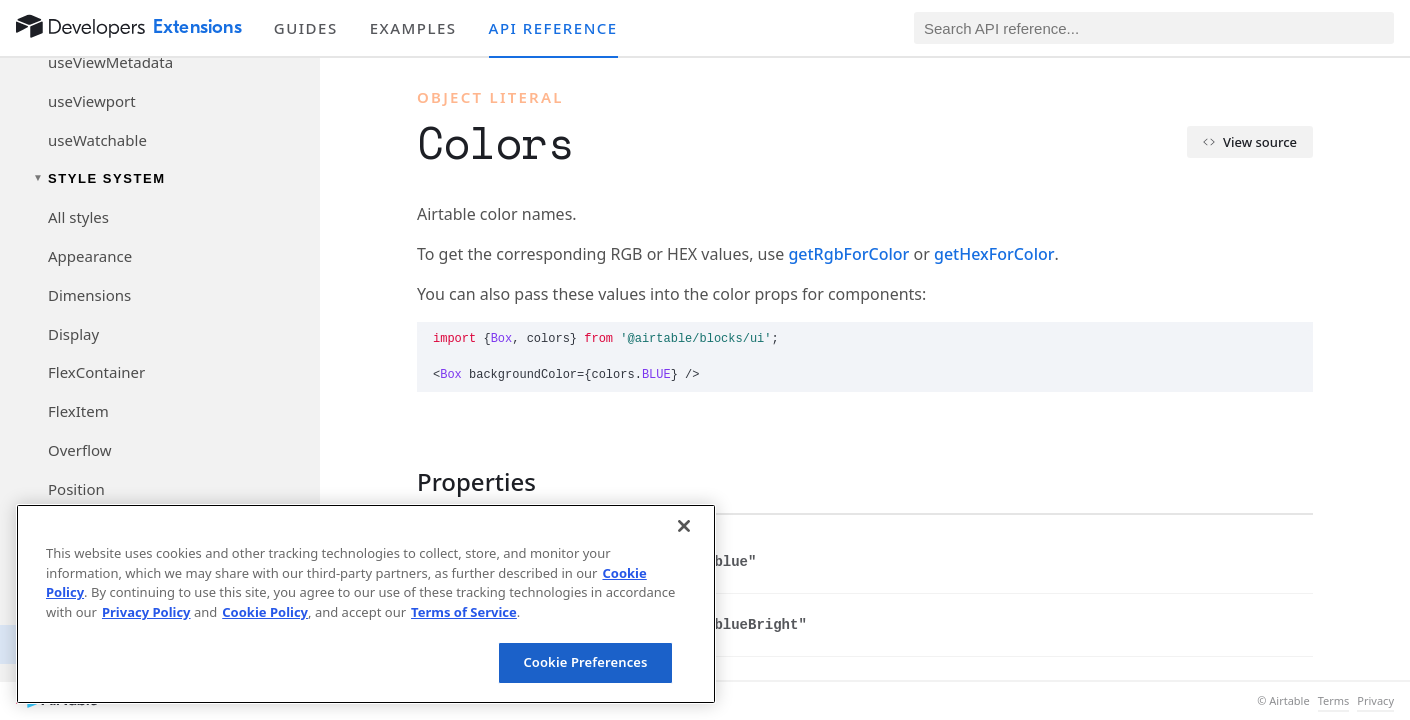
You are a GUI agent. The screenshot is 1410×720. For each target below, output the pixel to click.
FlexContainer (96, 372)
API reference (553, 28)
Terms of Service (464, 612)
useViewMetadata (110, 62)
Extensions (197, 27)
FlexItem (78, 411)
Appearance (90, 256)
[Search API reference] (1154, 28)
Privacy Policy (146, 612)
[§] (401, 482)
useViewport (92, 101)
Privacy (1375, 701)
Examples (413, 28)
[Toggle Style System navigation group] (160, 178)
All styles (78, 217)
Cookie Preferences (585, 662)
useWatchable (97, 140)
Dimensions (89, 295)
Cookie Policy (265, 612)
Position (76, 489)
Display (73, 334)
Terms (1334, 701)
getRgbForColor (848, 254)
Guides (306, 28)
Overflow (80, 450)
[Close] (684, 526)
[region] (366, 604)
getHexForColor (994, 254)
